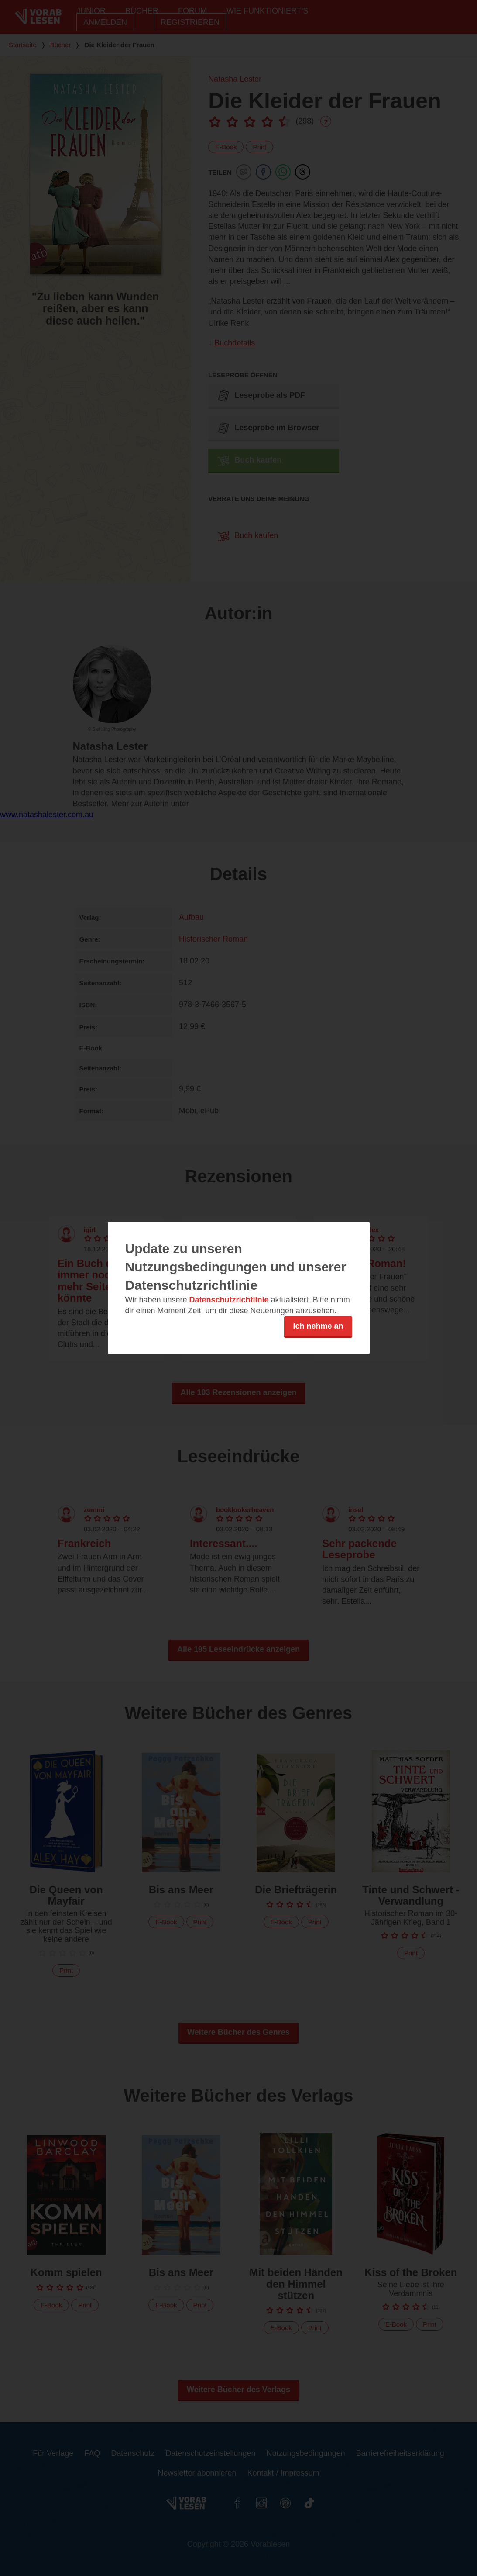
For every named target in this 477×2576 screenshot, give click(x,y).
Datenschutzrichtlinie (229, 1299)
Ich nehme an (318, 1326)
